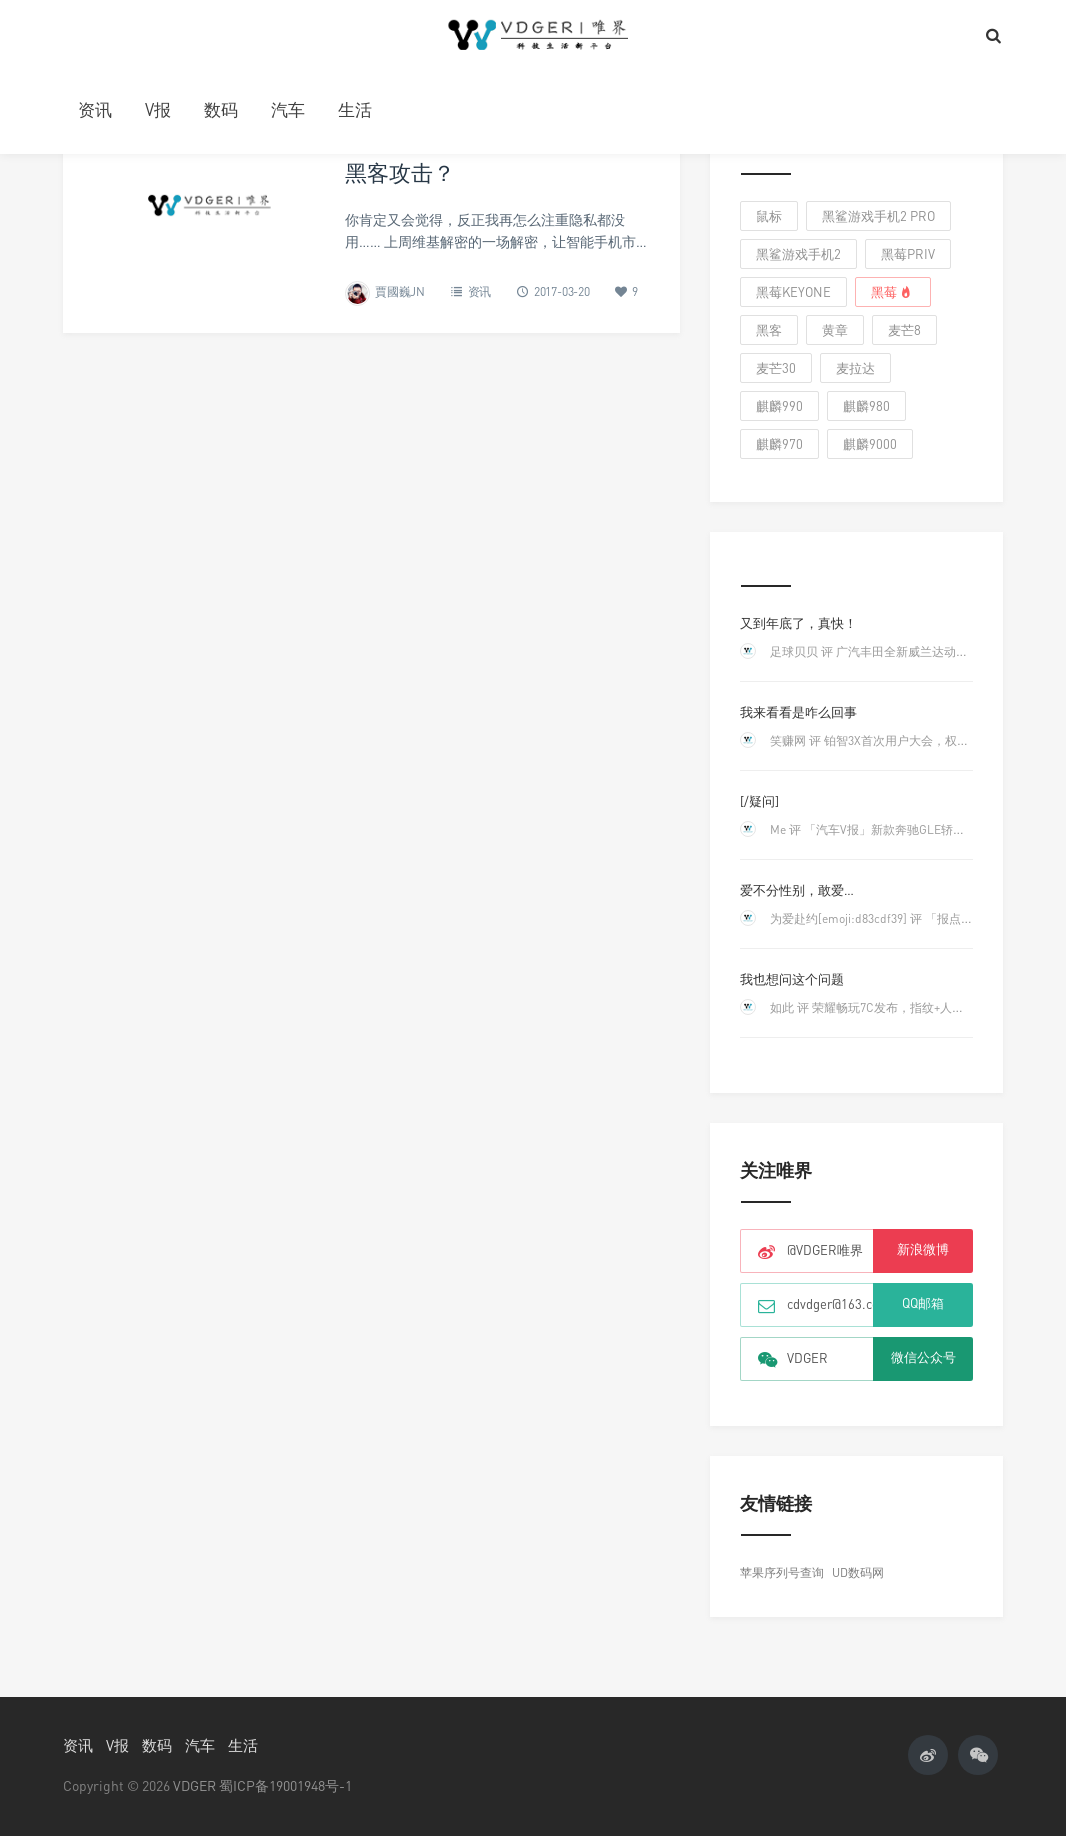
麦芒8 (904, 330)
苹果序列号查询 (782, 1572)
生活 (355, 109)
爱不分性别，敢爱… (797, 890)
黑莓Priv (908, 254)
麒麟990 (779, 406)
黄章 (835, 330)
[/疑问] (759, 801)
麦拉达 (855, 368)
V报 (158, 109)
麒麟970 (779, 444)
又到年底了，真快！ (798, 623)
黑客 (769, 330)
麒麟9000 (870, 444)
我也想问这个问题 (792, 979)
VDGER (194, 1785)
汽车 (288, 109)
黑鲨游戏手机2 (798, 254)
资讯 (95, 109)
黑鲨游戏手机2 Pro (878, 216)
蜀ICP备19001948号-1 (285, 1785)
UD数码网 (858, 1572)
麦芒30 (776, 368)
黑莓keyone (793, 292)
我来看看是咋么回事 (798, 712)
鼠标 (769, 216)
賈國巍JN (400, 291)
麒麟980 (866, 406)
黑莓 (893, 291)
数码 (221, 109)
